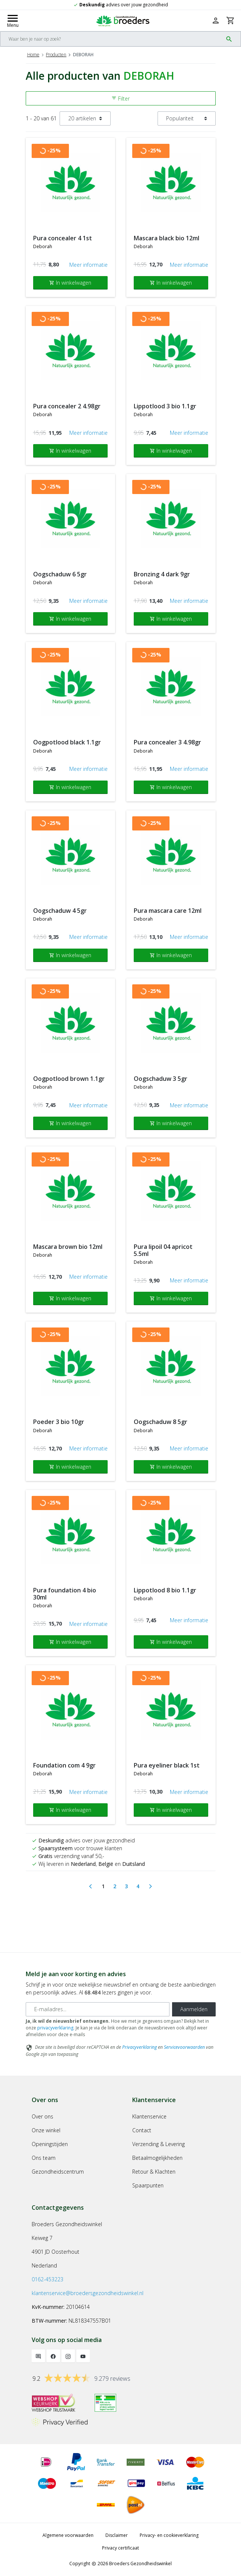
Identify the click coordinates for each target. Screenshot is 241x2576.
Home (33, 54)
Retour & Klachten (153, 2171)
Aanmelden (193, 2009)
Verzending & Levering (158, 2144)
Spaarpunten (148, 2185)
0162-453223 (47, 2279)
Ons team (44, 2157)
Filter (120, 98)
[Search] (111, 39)
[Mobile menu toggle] (12, 20)
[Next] (150, 1886)
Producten (56, 54)
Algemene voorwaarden (67, 2535)
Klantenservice (149, 2116)
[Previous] (90, 1886)
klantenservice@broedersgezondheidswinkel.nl (87, 2293)
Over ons (42, 2116)
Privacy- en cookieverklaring (169, 2535)
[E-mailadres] (97, 2009)
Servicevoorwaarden (184, 2047)
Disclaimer (116, 2535)
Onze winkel (46, 2130)
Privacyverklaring (139, 2047)
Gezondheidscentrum (58, 2171)
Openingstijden (50, 2144)
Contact (141, 2130)
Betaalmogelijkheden (157, 2157)
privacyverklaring (55, 2028)
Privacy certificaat (120, 2548)
